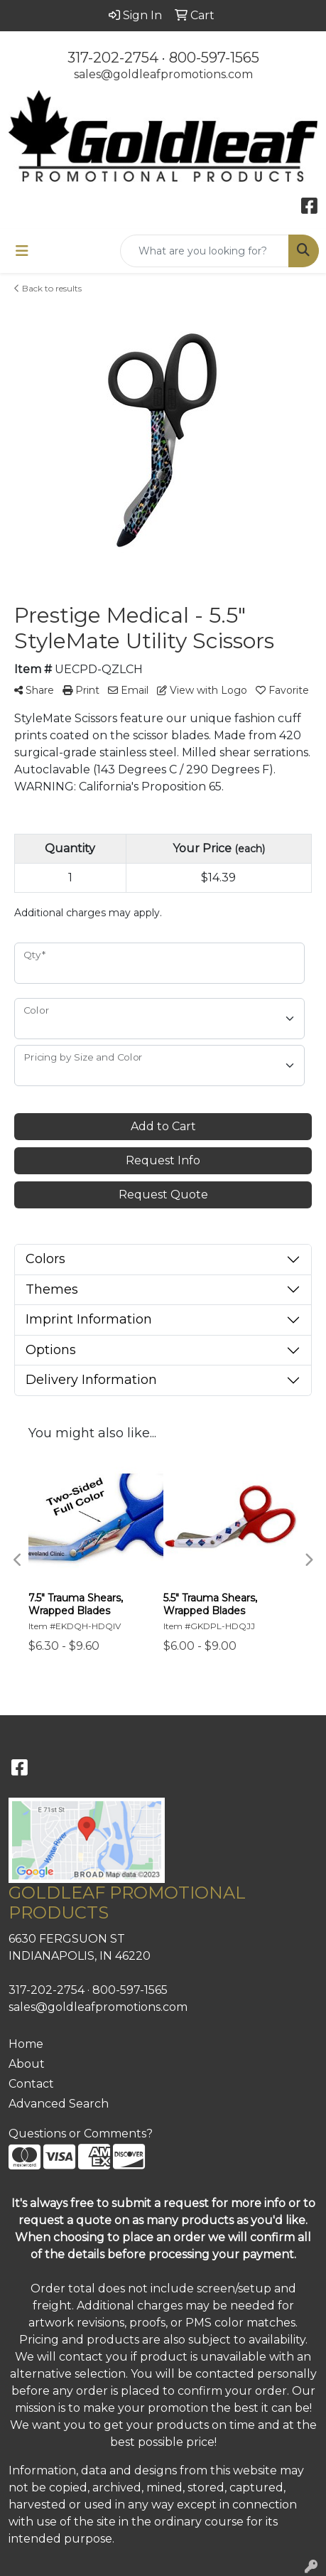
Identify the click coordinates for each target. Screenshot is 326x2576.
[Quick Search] (204, 251)
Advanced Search (59, 2103)
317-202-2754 (112, 57)
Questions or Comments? (81, 2133)
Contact (31, 2084)
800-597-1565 (214, 57)
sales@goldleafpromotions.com (163, 74)
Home (26, 2044)
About (27, 2064)
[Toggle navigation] (22, 251)
